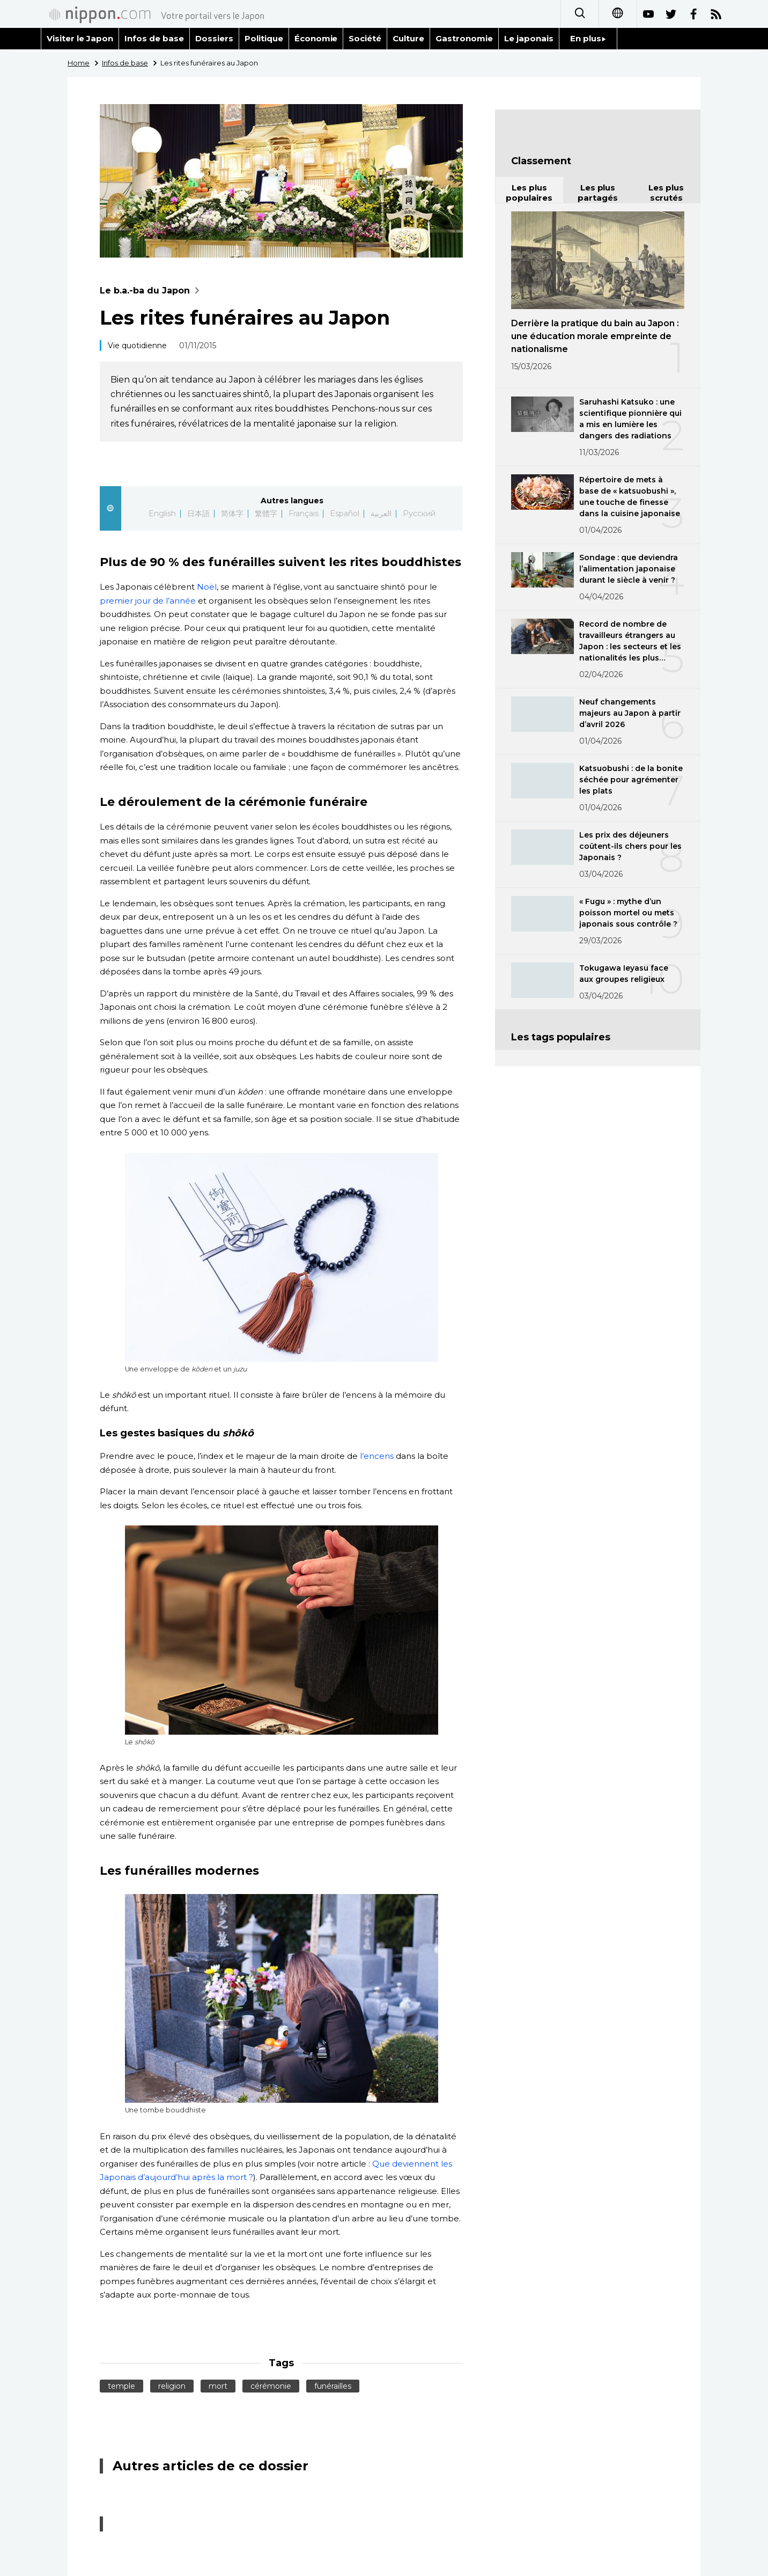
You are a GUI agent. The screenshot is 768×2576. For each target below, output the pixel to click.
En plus (588, 38)
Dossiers (214, 38)
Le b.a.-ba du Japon (152, 290)
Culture (408, 38)
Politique (264, 38)
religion (172, 2386)
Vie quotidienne (137, 345)
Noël (206, 587)
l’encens (377, 1456)
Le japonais (528, 38)
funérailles (332, 2386)
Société (365, 38)
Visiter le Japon (80, 38)
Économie (316, 38)
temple (121, 2386)
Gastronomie (464, 38)
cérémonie (270, 2386)
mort (218, 2386)
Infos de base (154, 38)
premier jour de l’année (148, 601)
